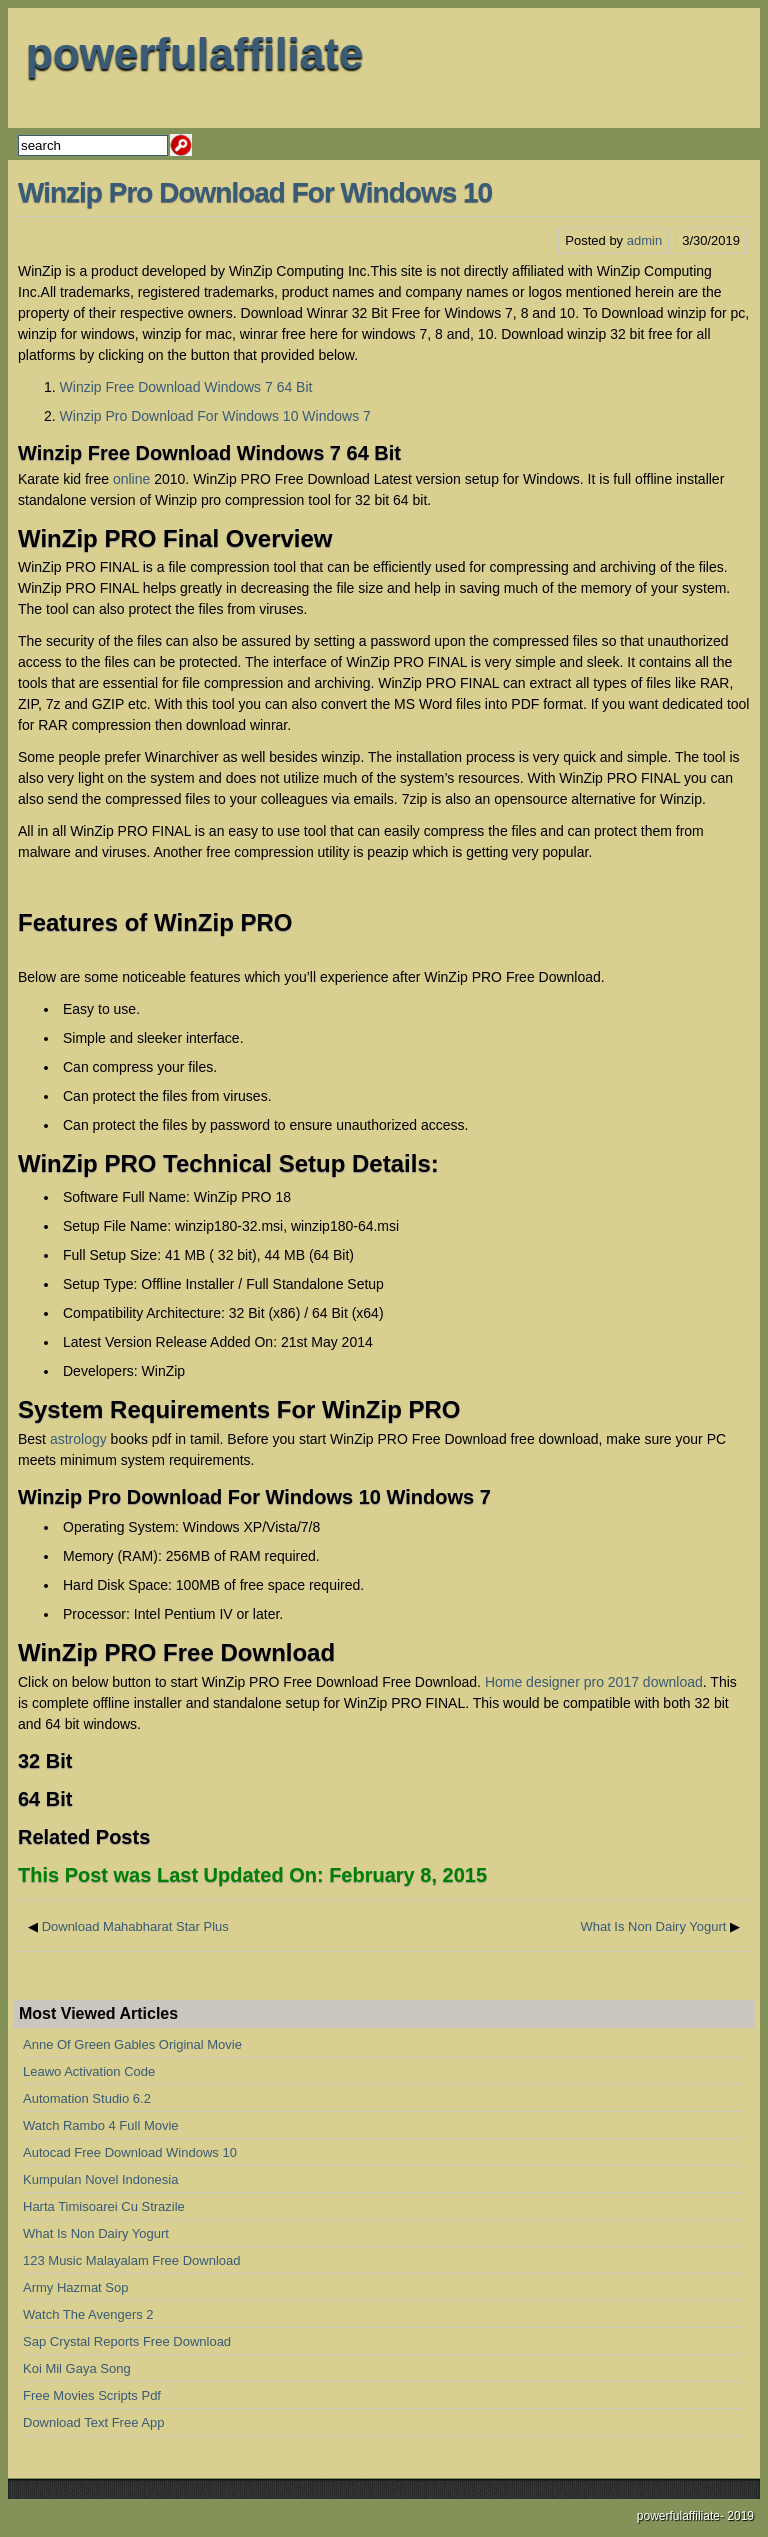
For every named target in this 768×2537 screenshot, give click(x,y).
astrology (78, 1439)
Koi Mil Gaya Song (77, 2368)
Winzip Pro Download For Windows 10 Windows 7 (215, 416)
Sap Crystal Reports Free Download (127, 2341)
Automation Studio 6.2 (87, 2098)
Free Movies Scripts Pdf (92, 2395)
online (131, 479)
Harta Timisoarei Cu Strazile (104, 2206)
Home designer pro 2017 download (594, 1682)
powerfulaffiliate (194, 53)
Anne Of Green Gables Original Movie (132, 2044)
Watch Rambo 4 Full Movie (101, 2125)
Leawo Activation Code (89, 2071)
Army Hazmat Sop (75, 2287)
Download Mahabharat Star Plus (135, 1926)
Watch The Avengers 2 (88, 2314)
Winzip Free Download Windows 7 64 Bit (186, 387)
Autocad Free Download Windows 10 (130, 2152)
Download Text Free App (93, 2422)
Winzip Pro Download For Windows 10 (255, 192)
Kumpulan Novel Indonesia (100, 2179)
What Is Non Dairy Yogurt (653, 1926)
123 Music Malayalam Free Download (131, 2260)
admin (644, 240)
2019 (740, 2516)
